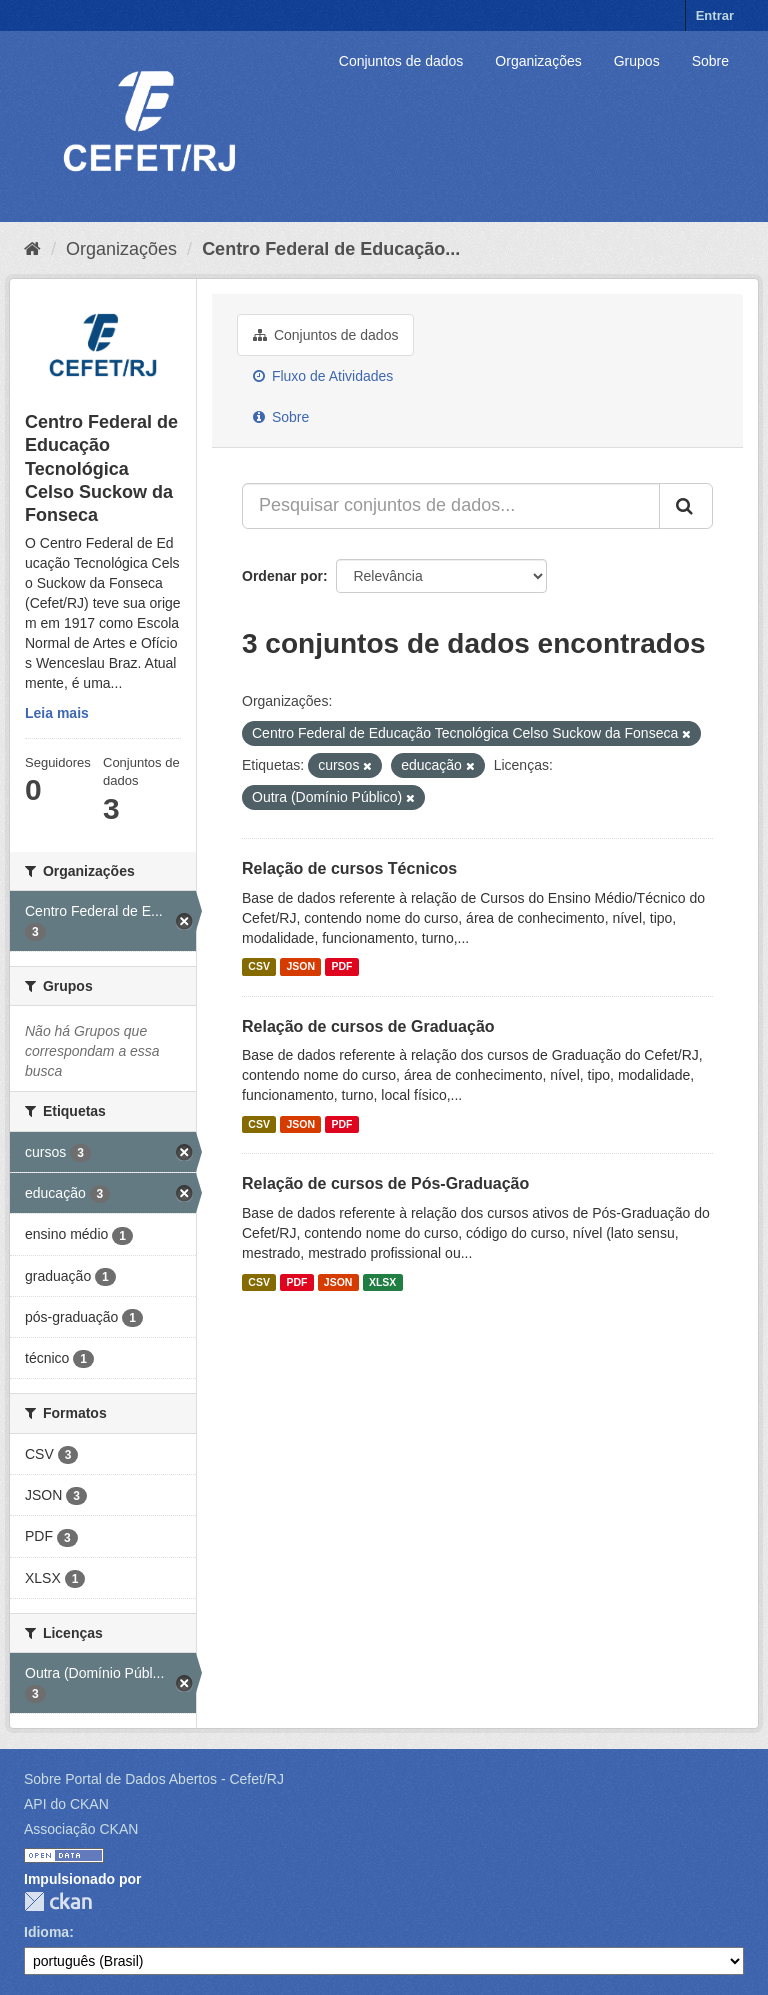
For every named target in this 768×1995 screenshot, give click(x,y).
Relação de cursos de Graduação (368, 1026)
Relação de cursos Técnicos (349, 868)
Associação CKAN (81, 1829)
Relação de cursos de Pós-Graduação (385, 1183)
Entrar (715, 15)
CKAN (58, 1901)
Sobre (710, 61)
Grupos (637, 61)
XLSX (382, 1282)
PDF (341, 967)
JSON (300, 967)
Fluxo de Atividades (323, 376)
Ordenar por (282, 576)
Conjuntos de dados (401, 61)
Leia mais (57, 713)
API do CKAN (66, 1804)
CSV (259, 967)
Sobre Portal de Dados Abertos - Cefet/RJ (154, 1779)
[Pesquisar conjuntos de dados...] (451, 506)
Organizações (538, 61)
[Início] (32, 249)
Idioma (46, 1932)
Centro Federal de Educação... (331, 249)
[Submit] (686, 506)
